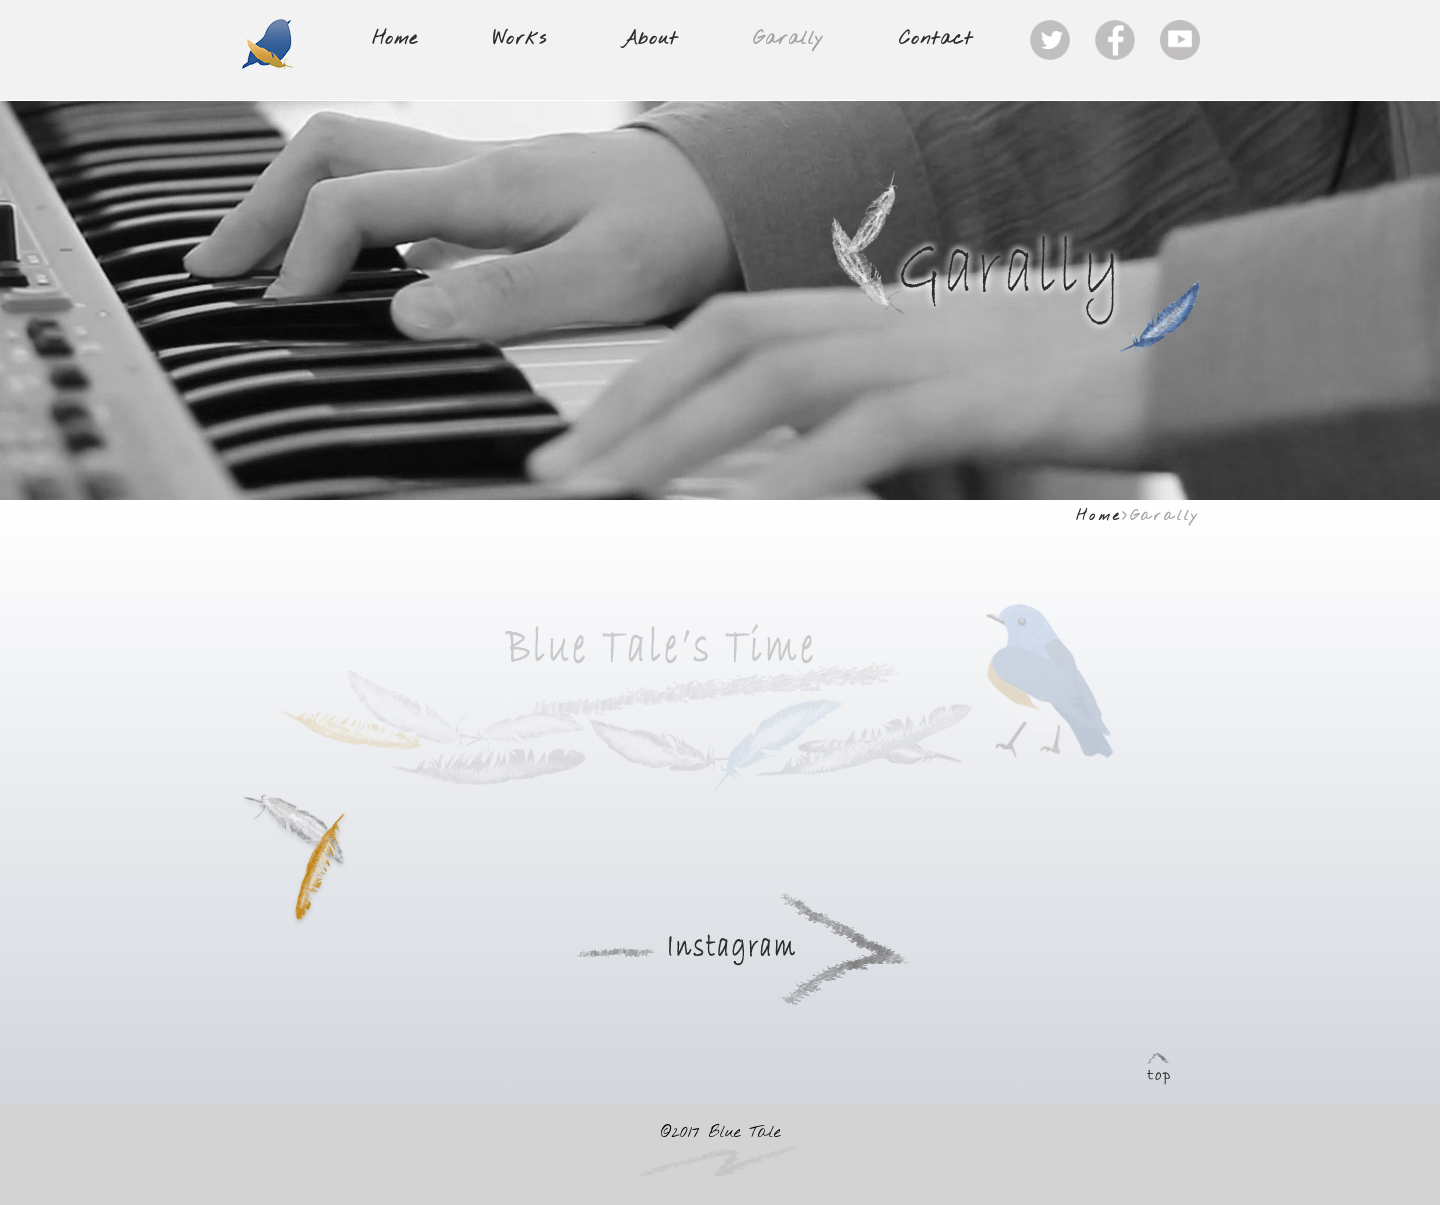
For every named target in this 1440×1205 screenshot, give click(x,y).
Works (520, 40)
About (650, 40)
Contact (936, 40)
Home (395, 40)
